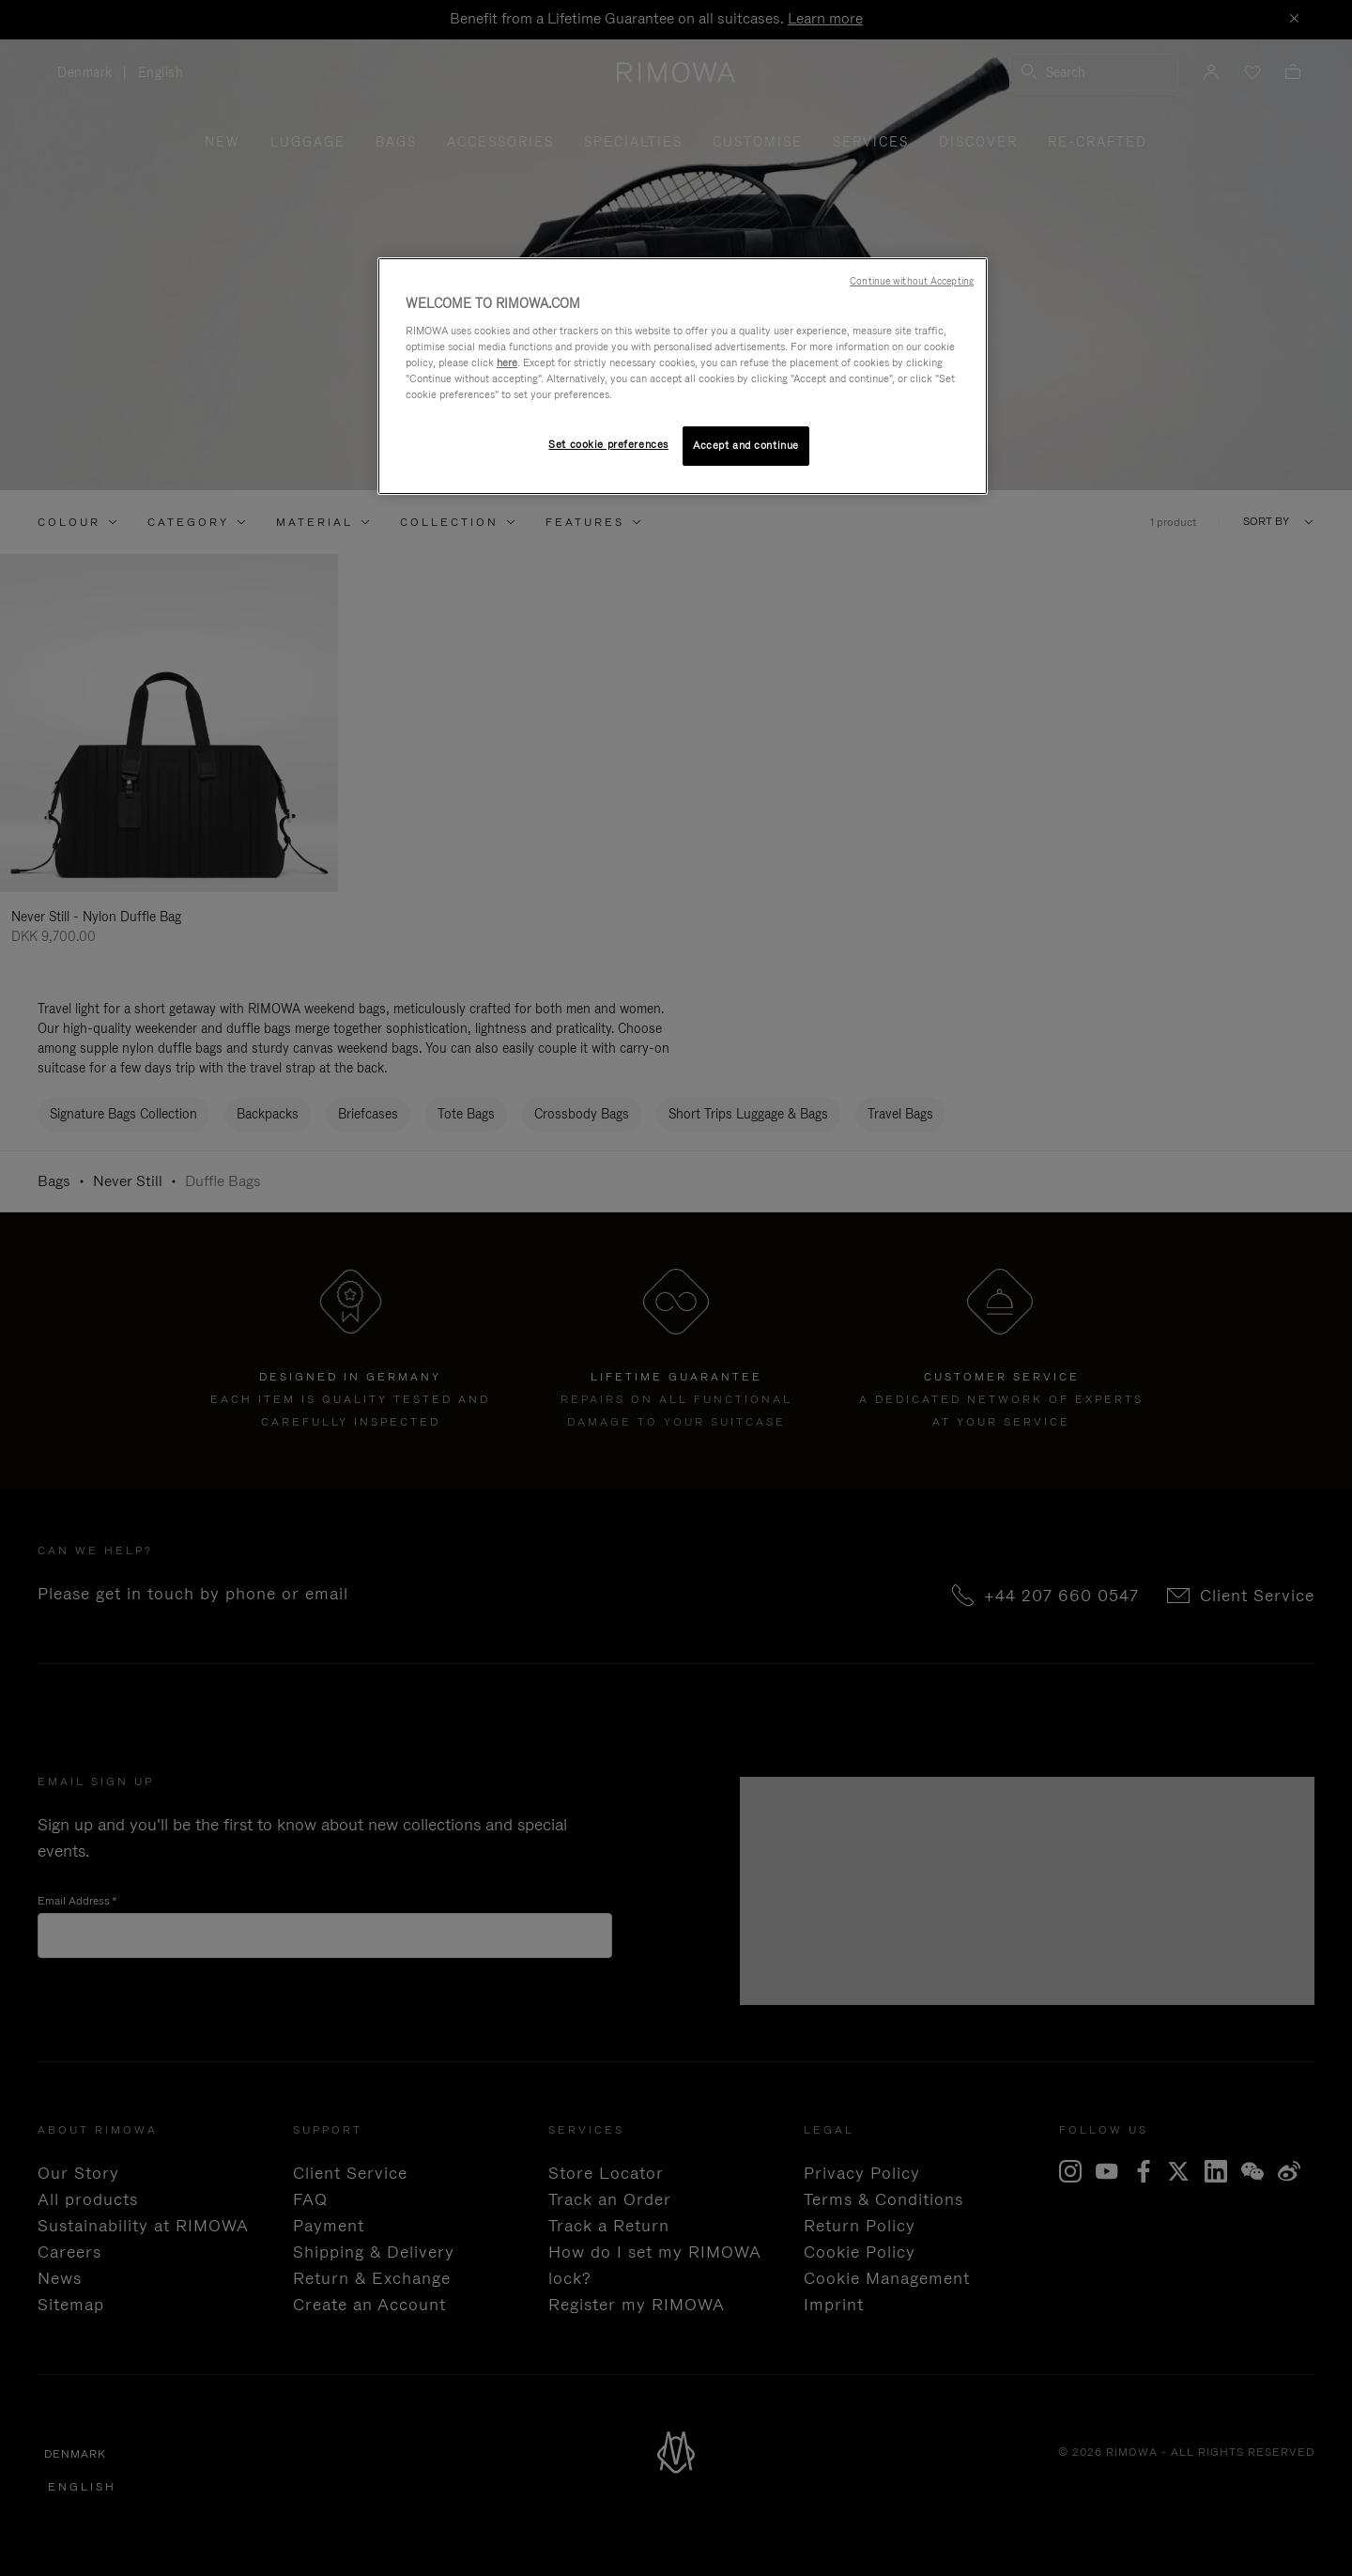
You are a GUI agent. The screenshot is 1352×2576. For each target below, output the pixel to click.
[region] (682, 376)
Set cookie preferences (608, 444)
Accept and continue (746, 445)
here (507, 362)
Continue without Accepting (912, 280)
